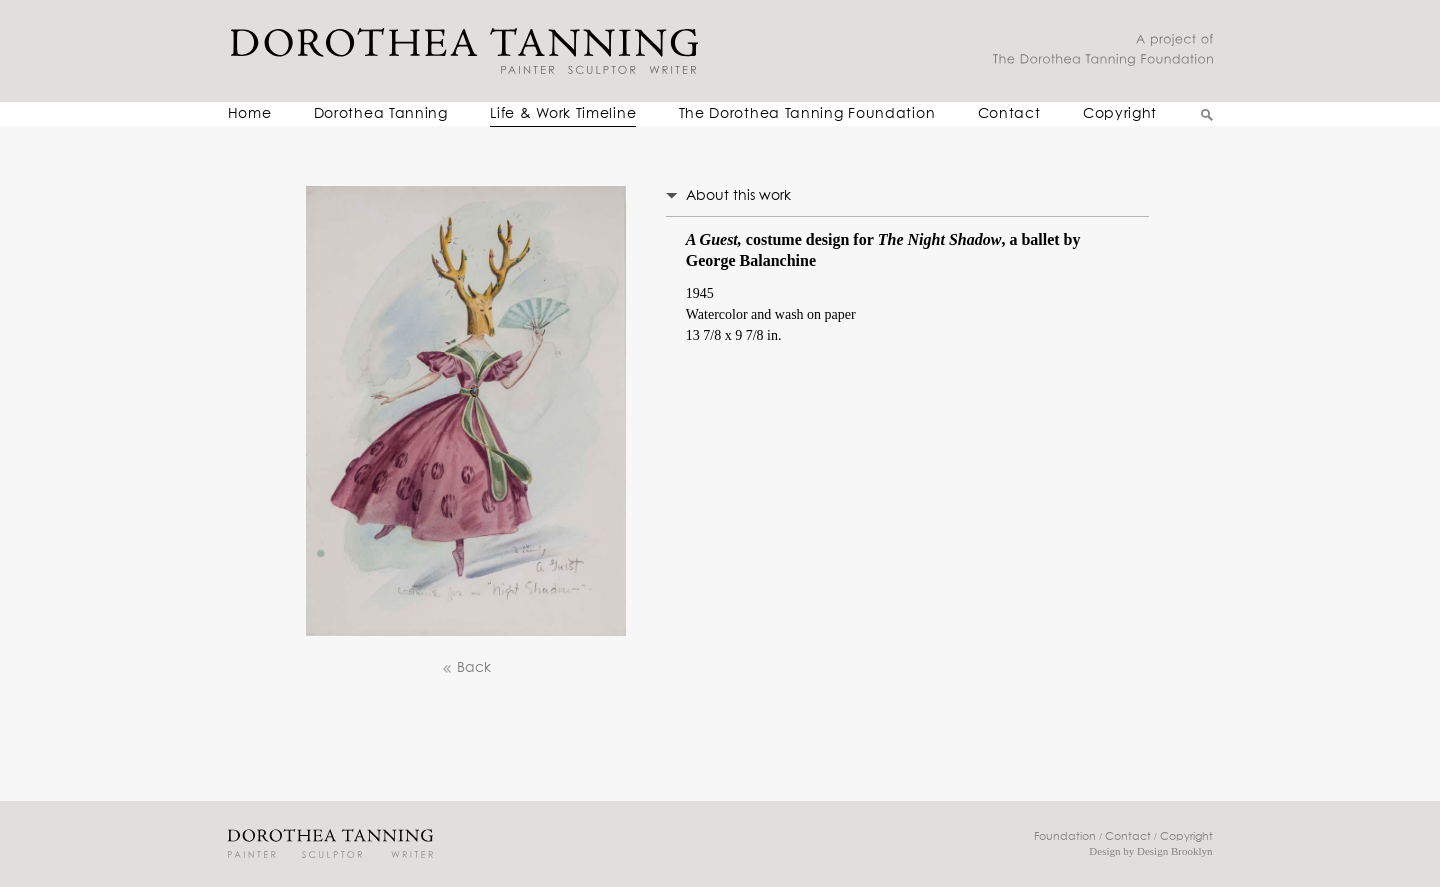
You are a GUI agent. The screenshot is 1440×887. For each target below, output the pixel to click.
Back (466, 668)
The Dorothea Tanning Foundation (807, 114)
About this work (738, 196)
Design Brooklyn (1174, 851)
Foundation (1065, 836)
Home (250, 114)
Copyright (1120, 114)
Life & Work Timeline (563, 114)
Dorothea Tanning (381, 114)
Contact (1009, 114)
